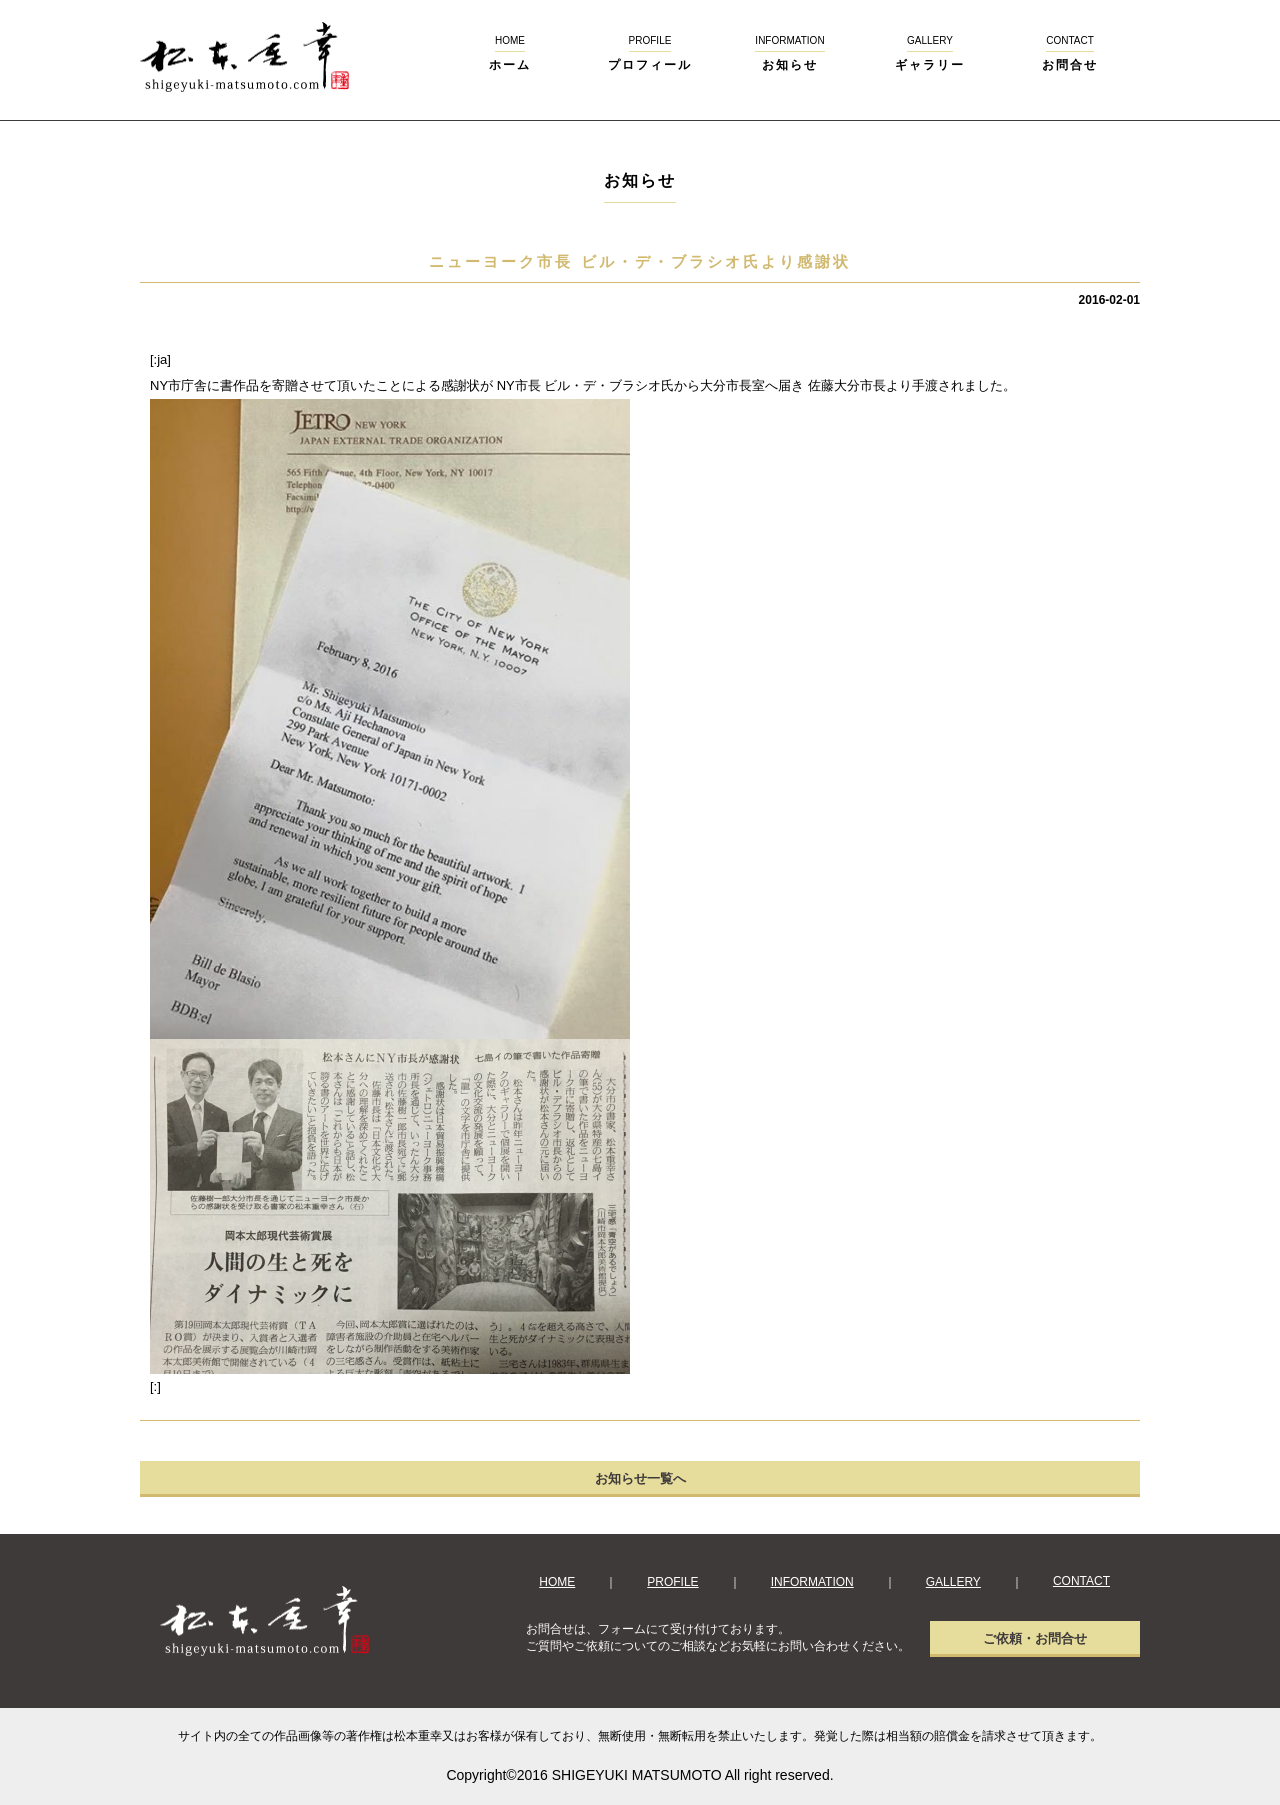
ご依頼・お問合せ (1035, 1638)
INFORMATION (812, 1582)
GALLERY (953, 1582)
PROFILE (672, 1582)
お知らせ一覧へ (640, 1478)
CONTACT (1081, 1581)
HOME (557, 1582)
